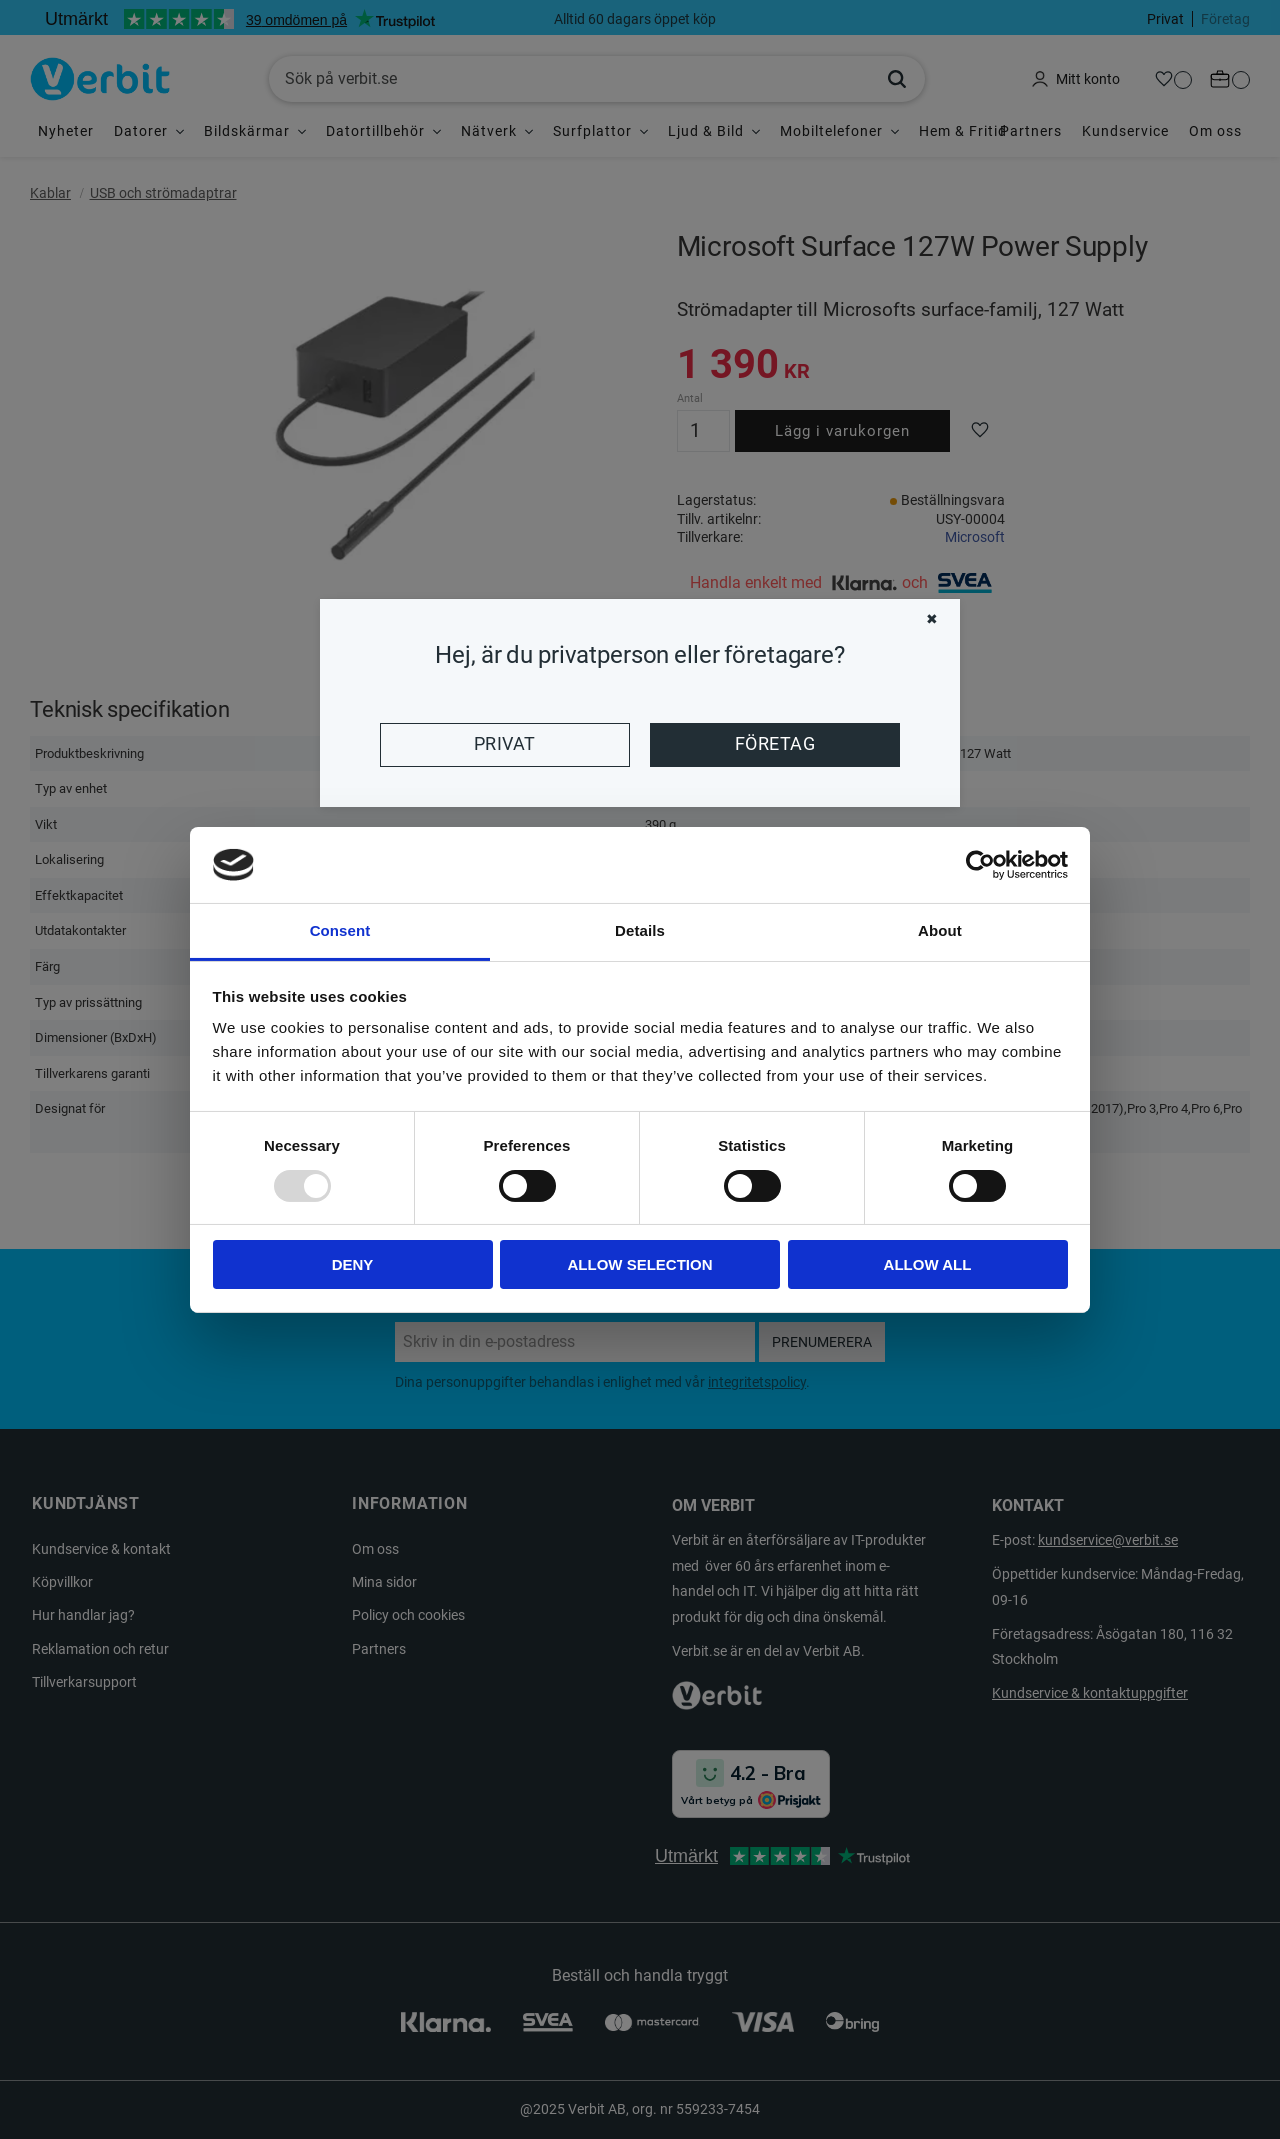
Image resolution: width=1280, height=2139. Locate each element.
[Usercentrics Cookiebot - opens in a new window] (980, 865)
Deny (353, 1264)
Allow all (928, 1264)
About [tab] (940, 930)
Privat (505, 744)
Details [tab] (640, 930)
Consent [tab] (340, 930)
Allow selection (640, 1264)
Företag (775, 744)
